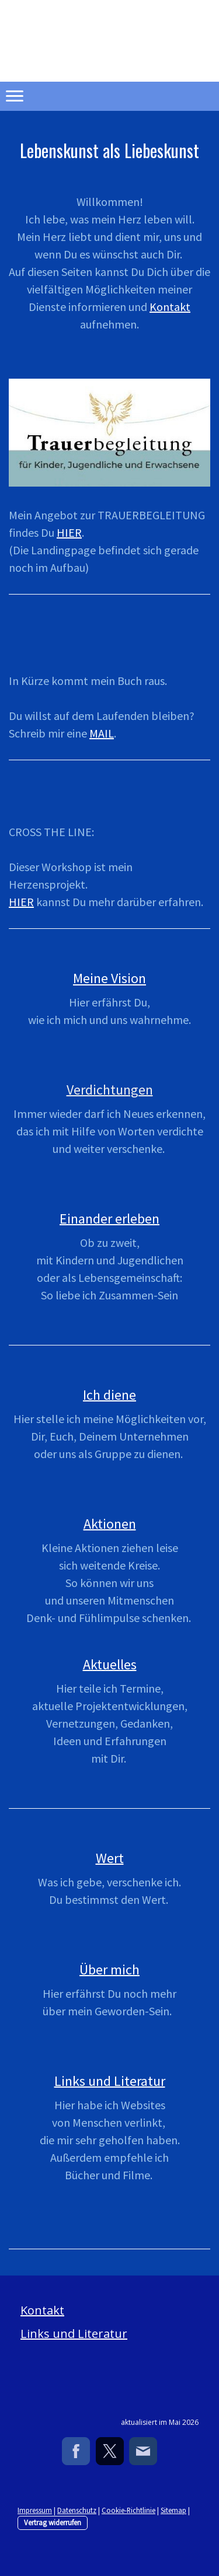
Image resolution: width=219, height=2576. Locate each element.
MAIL (101, 733)
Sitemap (173, 2510)
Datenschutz (76, 2510)
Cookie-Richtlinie (128, 2510)
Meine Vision (109, 978)
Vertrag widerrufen (52, 2522)
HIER (69, 532)
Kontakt (170, 306)
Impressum (35, 2510)
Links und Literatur (73, 2333)
